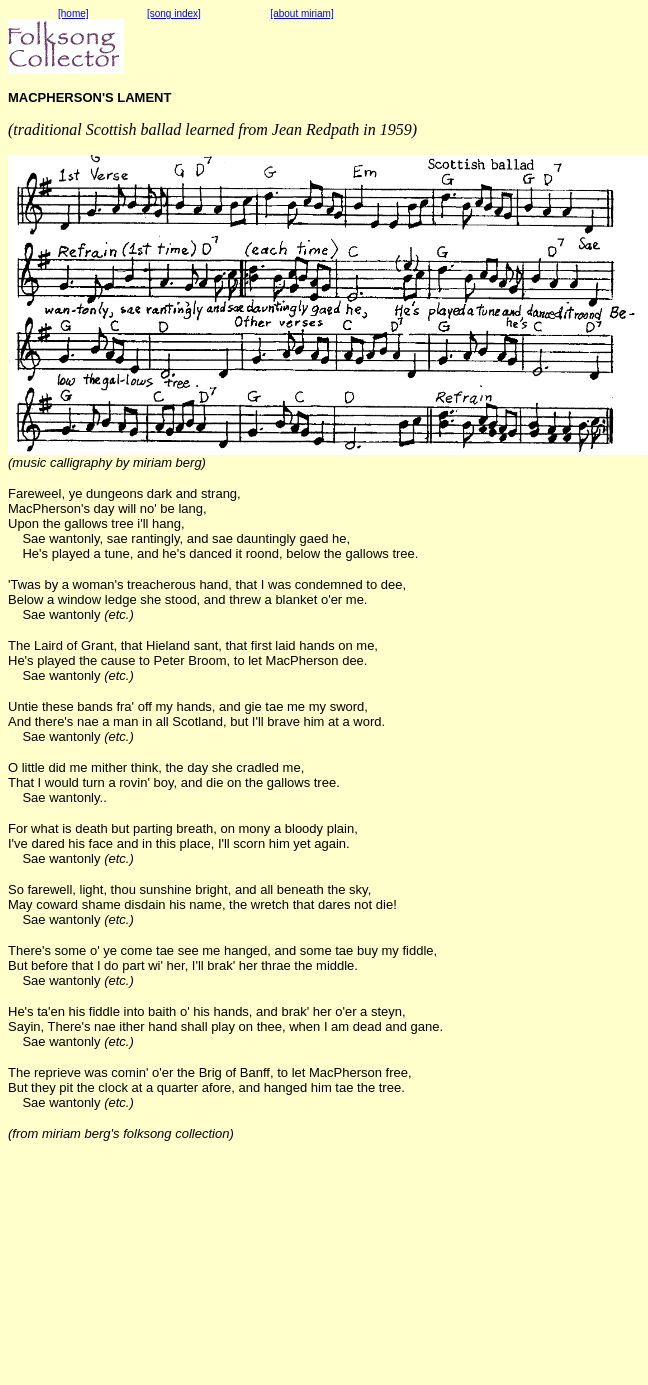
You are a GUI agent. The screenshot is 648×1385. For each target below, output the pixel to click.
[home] (73, 13)
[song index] (174, 13)
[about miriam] (301, 13)
